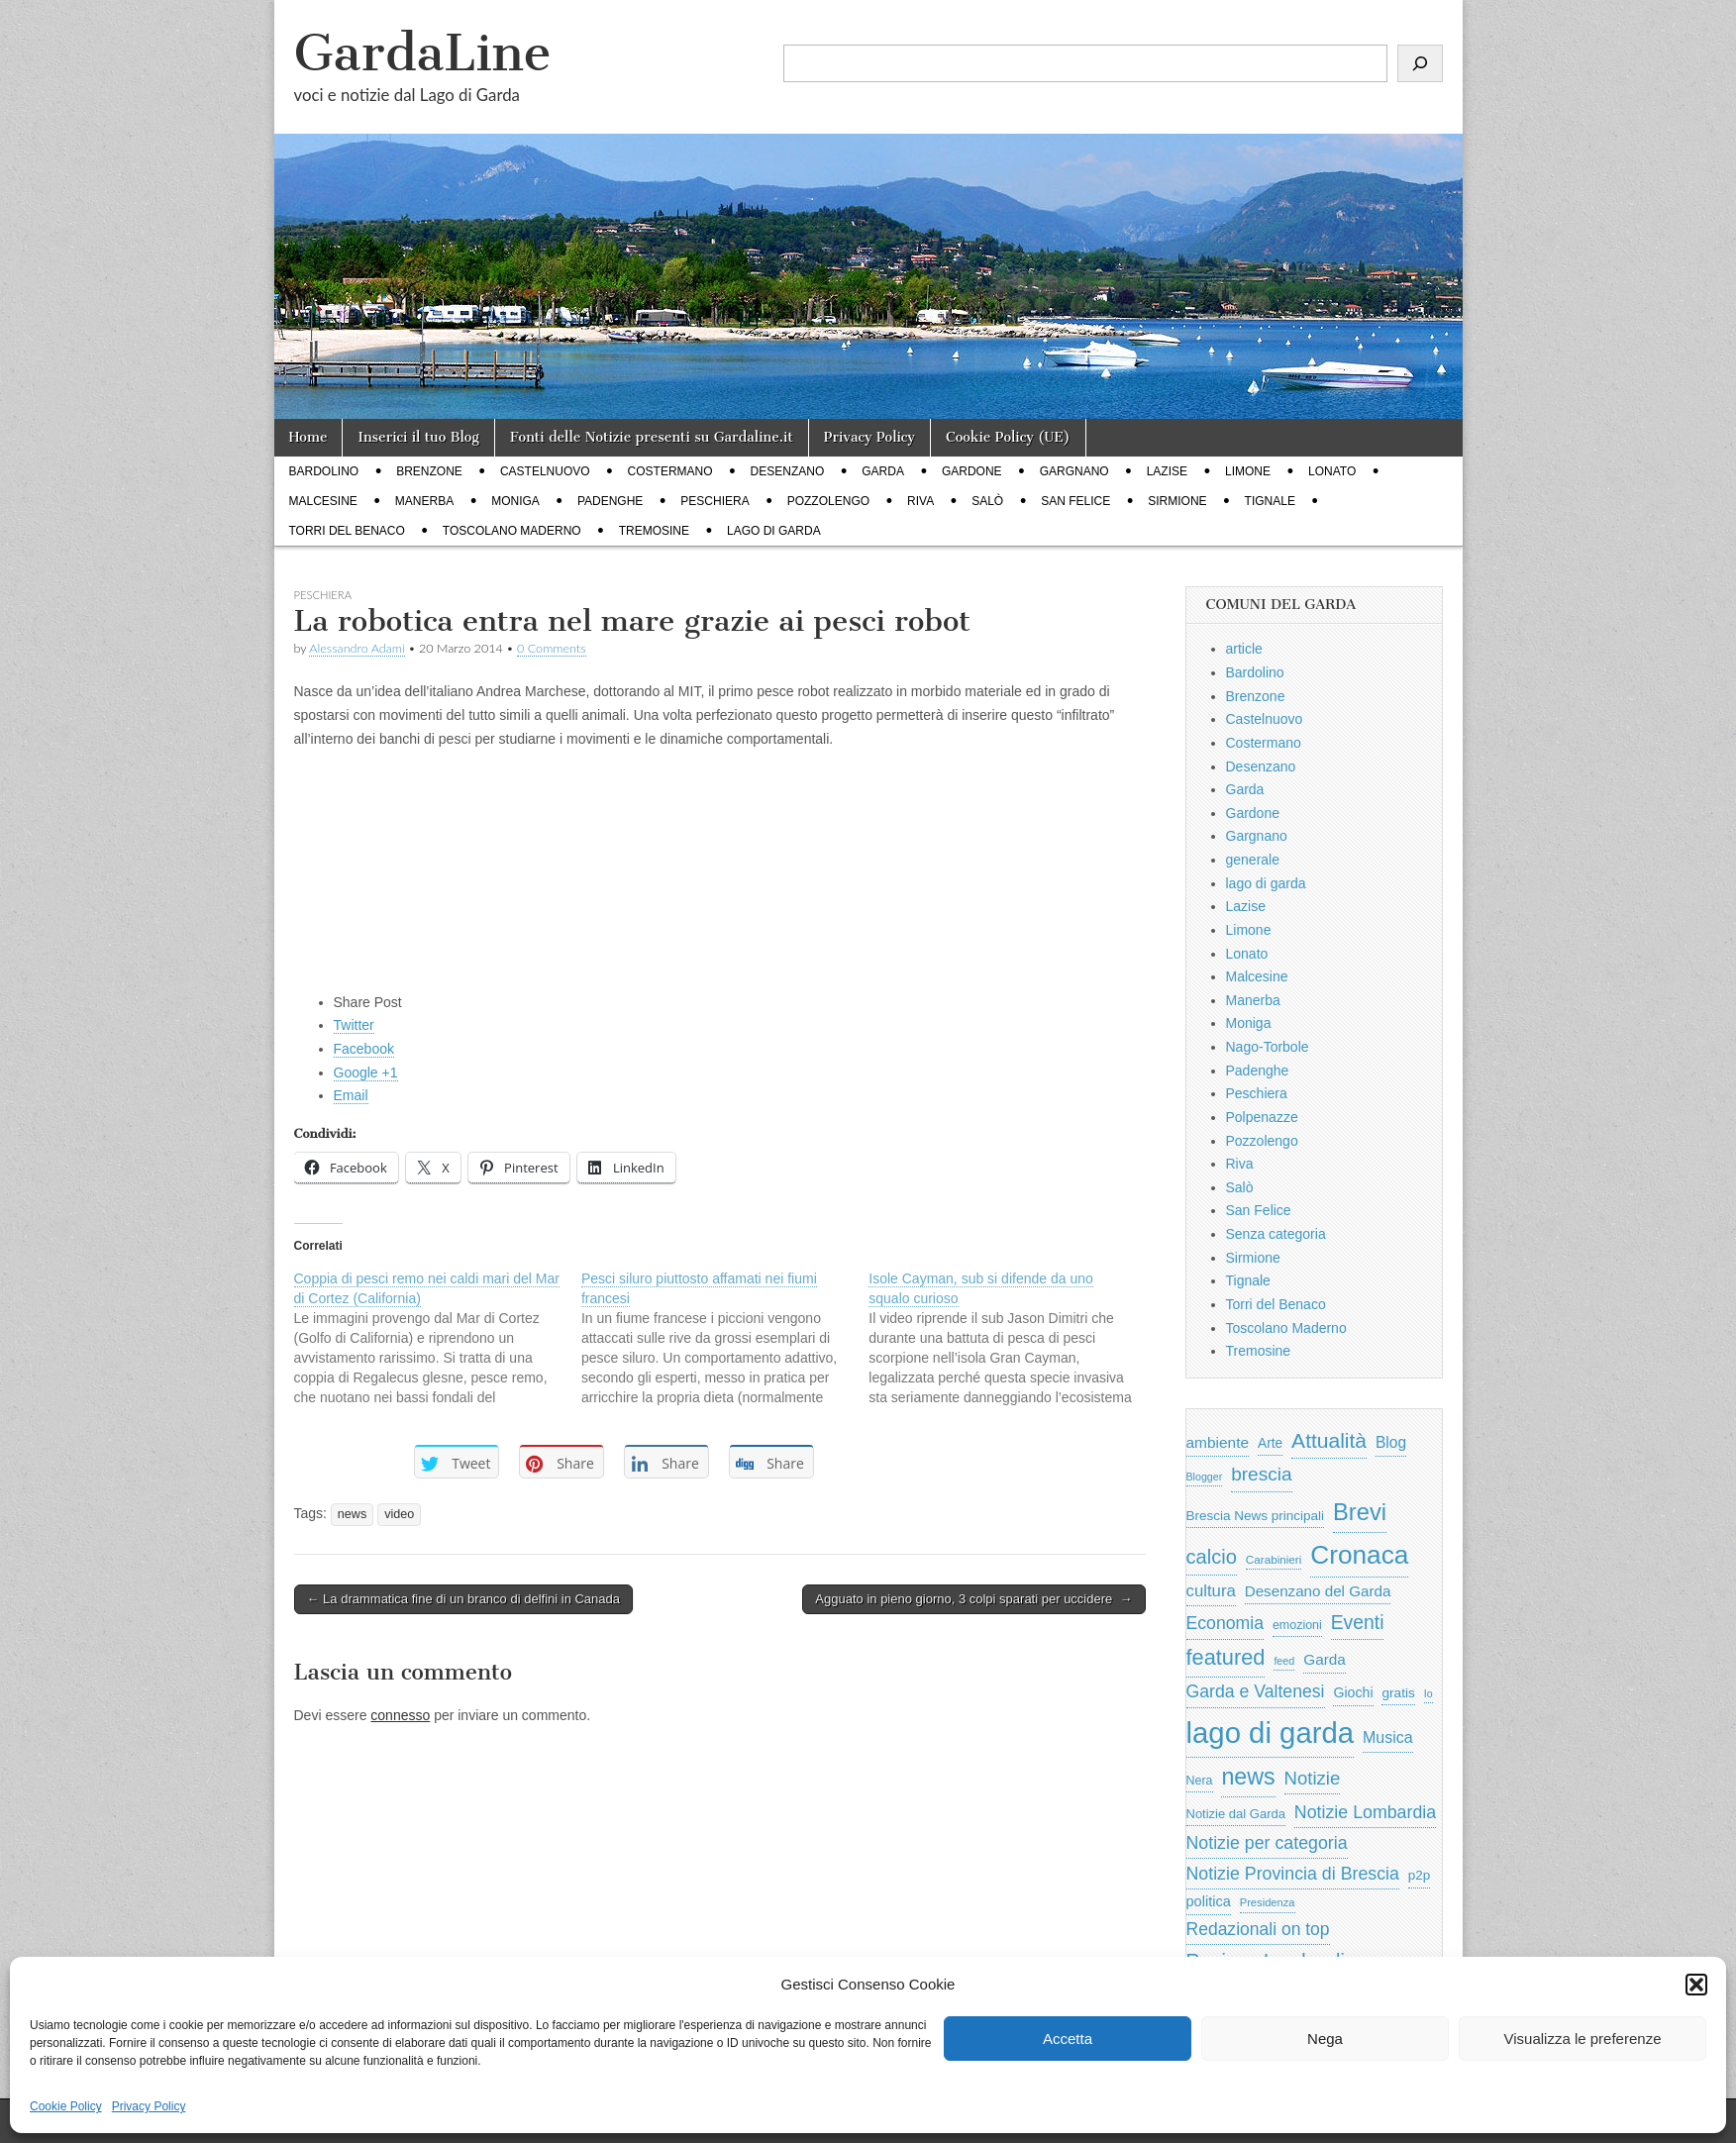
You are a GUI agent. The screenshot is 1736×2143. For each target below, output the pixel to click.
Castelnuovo (545, 471)
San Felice (1075, 501)
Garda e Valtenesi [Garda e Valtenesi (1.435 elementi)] (1255, 1691)
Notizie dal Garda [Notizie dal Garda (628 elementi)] (1235, 1813)
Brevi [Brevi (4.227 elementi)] (1359, 1511)
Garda (883, 471)
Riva (920, 501)
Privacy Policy (149, 2106)
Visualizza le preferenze (1583, 2038)
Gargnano (1074, 471)
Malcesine (323, 501)
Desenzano (788, 471)
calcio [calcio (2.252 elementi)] (1211, 1557)
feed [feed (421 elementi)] (1284, 1661)
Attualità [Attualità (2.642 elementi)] (1329, 1440)
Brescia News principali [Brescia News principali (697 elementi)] (1255, 1515)
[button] (1696, 1984)
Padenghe (610, 501)
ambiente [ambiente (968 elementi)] (1218, 1442)
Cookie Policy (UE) (1008, 437)
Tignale (1270, 501)
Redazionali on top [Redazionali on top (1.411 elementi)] (1258, 1929)
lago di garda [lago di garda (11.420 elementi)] (1270, 1732)
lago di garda (774, 531)
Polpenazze (1262, 1117)
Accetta (1067, 2038)
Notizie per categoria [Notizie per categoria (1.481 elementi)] (1267, 1843)
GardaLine (423, 53)
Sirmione (1177, 501)
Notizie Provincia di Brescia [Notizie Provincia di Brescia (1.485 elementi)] (1292, 1874)
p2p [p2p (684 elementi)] (1419, 1875)
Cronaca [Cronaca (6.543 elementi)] (1359, 1555)
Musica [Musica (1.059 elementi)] (1388, 1737)
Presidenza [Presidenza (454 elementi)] (1267, 1902)
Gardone (972, 471)
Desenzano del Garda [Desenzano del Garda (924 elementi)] (1318, 1590)
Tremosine (654, 531)
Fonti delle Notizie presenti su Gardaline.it (651, 437)
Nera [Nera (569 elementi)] (1199, 1780)
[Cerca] (1420, 63)
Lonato (1332, 471)
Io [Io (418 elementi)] (1428, 1693)
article (1244, 649)
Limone (1248, 471)
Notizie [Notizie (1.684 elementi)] (1312, 1778)
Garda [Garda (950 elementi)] (1324, 1659)
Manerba (424, 501)
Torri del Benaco (347, 531)
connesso (400, 1715)
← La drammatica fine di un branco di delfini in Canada (464, 1598)
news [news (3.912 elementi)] (1248, 1776)
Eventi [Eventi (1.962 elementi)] (1357, 1622)
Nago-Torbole (1267, 1047)
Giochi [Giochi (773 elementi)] (1353, 1692)
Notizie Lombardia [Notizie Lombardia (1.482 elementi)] (1365, 1812)
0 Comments (551, 648)
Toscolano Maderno (512, 531)
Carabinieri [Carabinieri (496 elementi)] (1274, 1559)
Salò (987, 501)
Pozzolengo (828, 501)
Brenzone (429, 471)
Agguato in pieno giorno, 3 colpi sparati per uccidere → (973, 1598)
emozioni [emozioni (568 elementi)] (1297, 1625)
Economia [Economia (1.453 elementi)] (1225, 1623)
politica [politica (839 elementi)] (1208, 1901)
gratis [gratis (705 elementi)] (1397, 1692)
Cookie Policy (66, 2106)
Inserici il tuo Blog (417, 437)
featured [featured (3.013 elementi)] (1226, 1657)
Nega (1325, 2038)
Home (308, 437)
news (352, 1514)
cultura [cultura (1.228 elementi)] (1211, 1591)
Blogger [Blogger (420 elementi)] (1204, 1476)
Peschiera (714, 501)
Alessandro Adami (356, 648)
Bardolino (324, 471)
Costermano (670, 471)
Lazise (1167, 471)
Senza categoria (1276, 1234)
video (399, 1514)
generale (1253, 859)
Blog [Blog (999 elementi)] (1391, 1442)
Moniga (515, 501)
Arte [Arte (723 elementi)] (1270, 1443)
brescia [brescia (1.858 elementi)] (1261, 1474)
